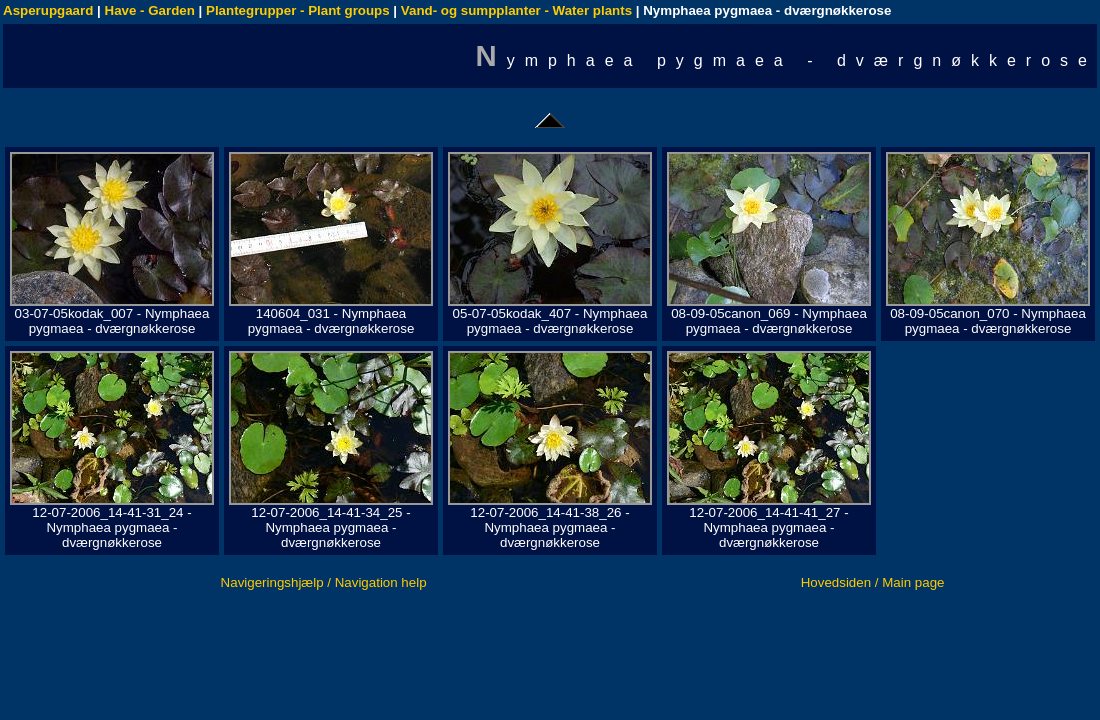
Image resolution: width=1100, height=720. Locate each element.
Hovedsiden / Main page (873, 582)
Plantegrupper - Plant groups (298, 10)
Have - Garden (150, 10)
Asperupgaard (48, 10)
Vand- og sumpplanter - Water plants (516, 10)
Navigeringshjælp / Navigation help (324, 582)
